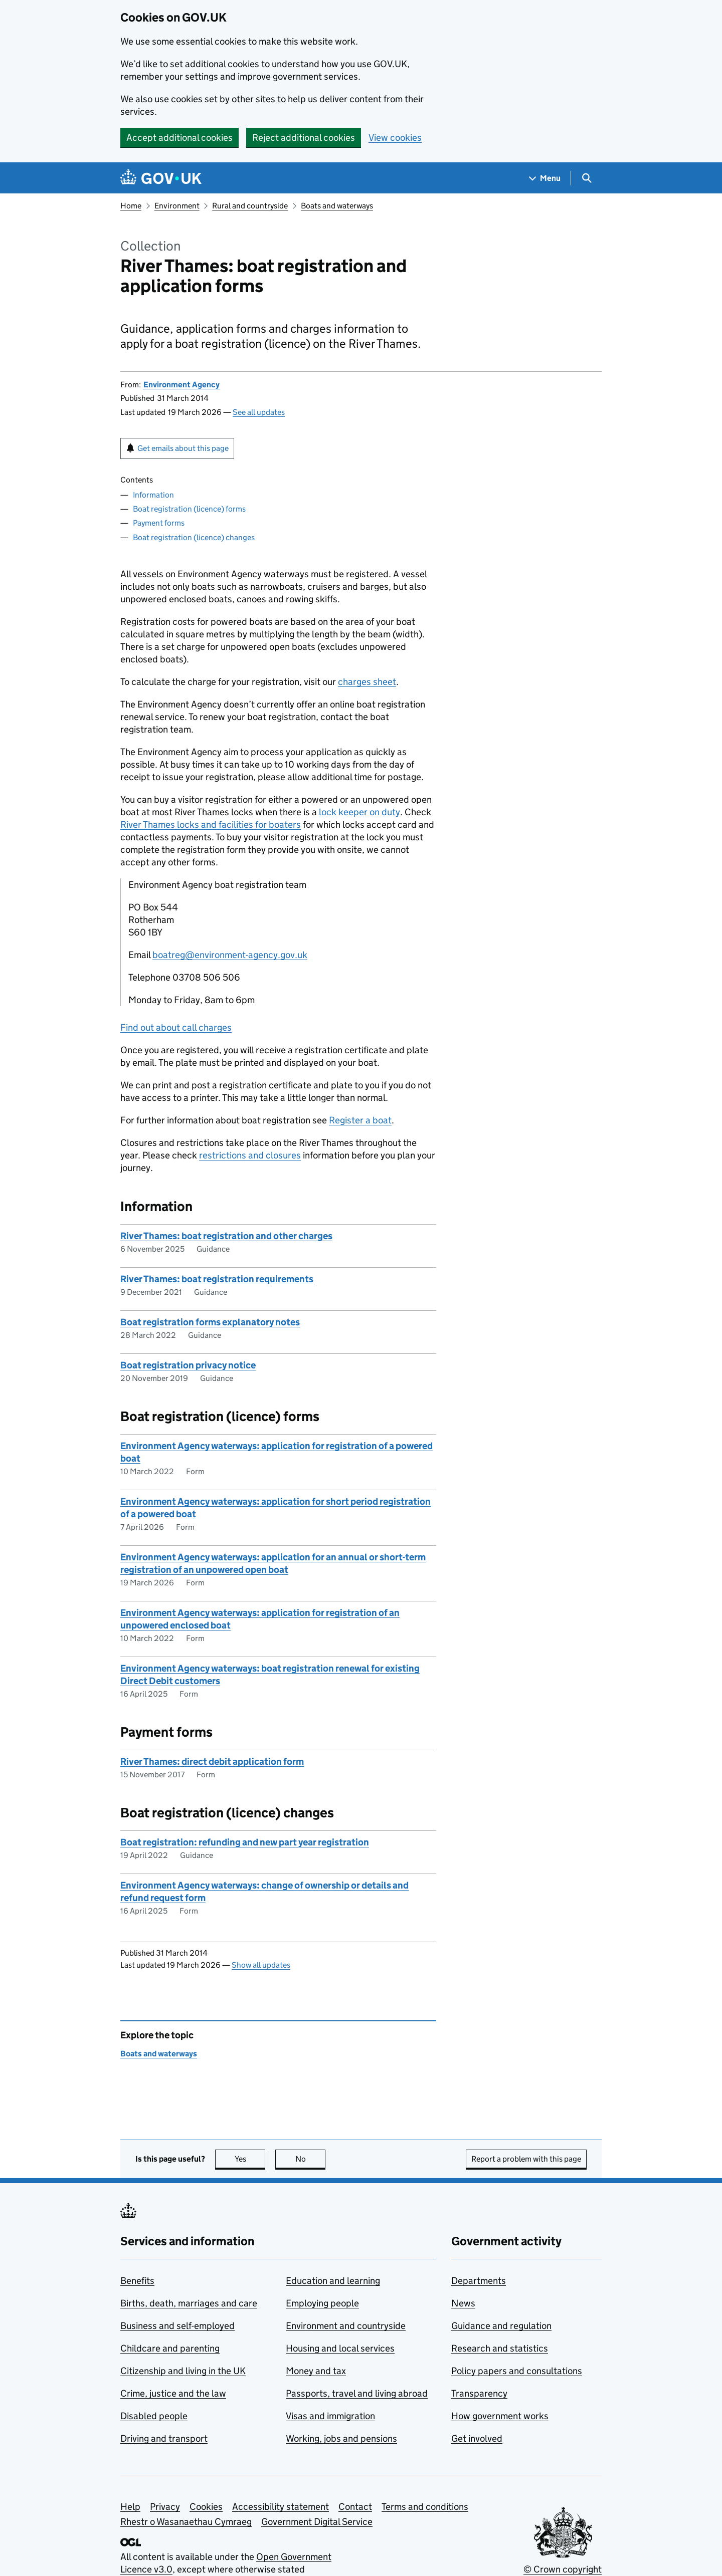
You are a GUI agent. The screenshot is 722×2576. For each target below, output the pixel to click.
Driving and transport (164, 2438)
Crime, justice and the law (173, 2393)
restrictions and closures (250, 1155)
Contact (355, 2506)
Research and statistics (499, 2348)
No (310, 2159)
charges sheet (367, 681)
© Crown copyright (562, 2569)
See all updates (259, 412)
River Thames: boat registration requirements (216, 1279)
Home (130, 205)
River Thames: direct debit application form (212, 1761)
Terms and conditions (425, 2506)
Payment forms (159, 523)
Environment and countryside (346, 2325)
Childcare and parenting (170, 2348)
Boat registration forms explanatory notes (210, 1322)
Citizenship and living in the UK (183, 2371)
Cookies (206, 2506)
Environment (177, 205)
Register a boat (360, 1120)
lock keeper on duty (359, 812)
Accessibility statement (280, 2506)
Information (153, 495)
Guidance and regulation (501, 2325)
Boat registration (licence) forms (189, 509)
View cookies (395, 137)
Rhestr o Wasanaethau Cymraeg (186, 2521)
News (463, 2303)
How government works (500, 2416)
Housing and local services (340, 2348)
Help (130, 2506)
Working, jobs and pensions (341, 2438)
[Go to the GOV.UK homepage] (161, 178)
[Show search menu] (586, 178)
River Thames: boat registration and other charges (226, 1236)
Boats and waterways (337, 205)
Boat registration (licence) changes (194, 537)
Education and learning (333, 2280)
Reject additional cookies (303, 137)
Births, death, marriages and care (188, 2303)
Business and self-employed (177, 2325)
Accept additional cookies (179, 137)
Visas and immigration (330, 2416)
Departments (478, 2280)
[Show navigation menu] (545, 178)
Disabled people (154, 2416)
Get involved (476, 2438)
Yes (250, 2159)
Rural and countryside (250, 205)
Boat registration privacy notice (188, 1365)
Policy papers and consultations (516, 2371)
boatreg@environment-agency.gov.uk (229, 955)
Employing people (322, 2303)
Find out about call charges (176, 1027)
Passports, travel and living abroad (357, 2393)
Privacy (165, 2506)
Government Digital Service (317, 2521)
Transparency (479, 2393)
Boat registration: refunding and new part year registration (244, 1842)
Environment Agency (181, 384)
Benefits (137, 2280)
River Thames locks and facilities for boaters (210, 824)
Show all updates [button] (261, 1965)
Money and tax (316, 2371)
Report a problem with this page (526, 2159)
